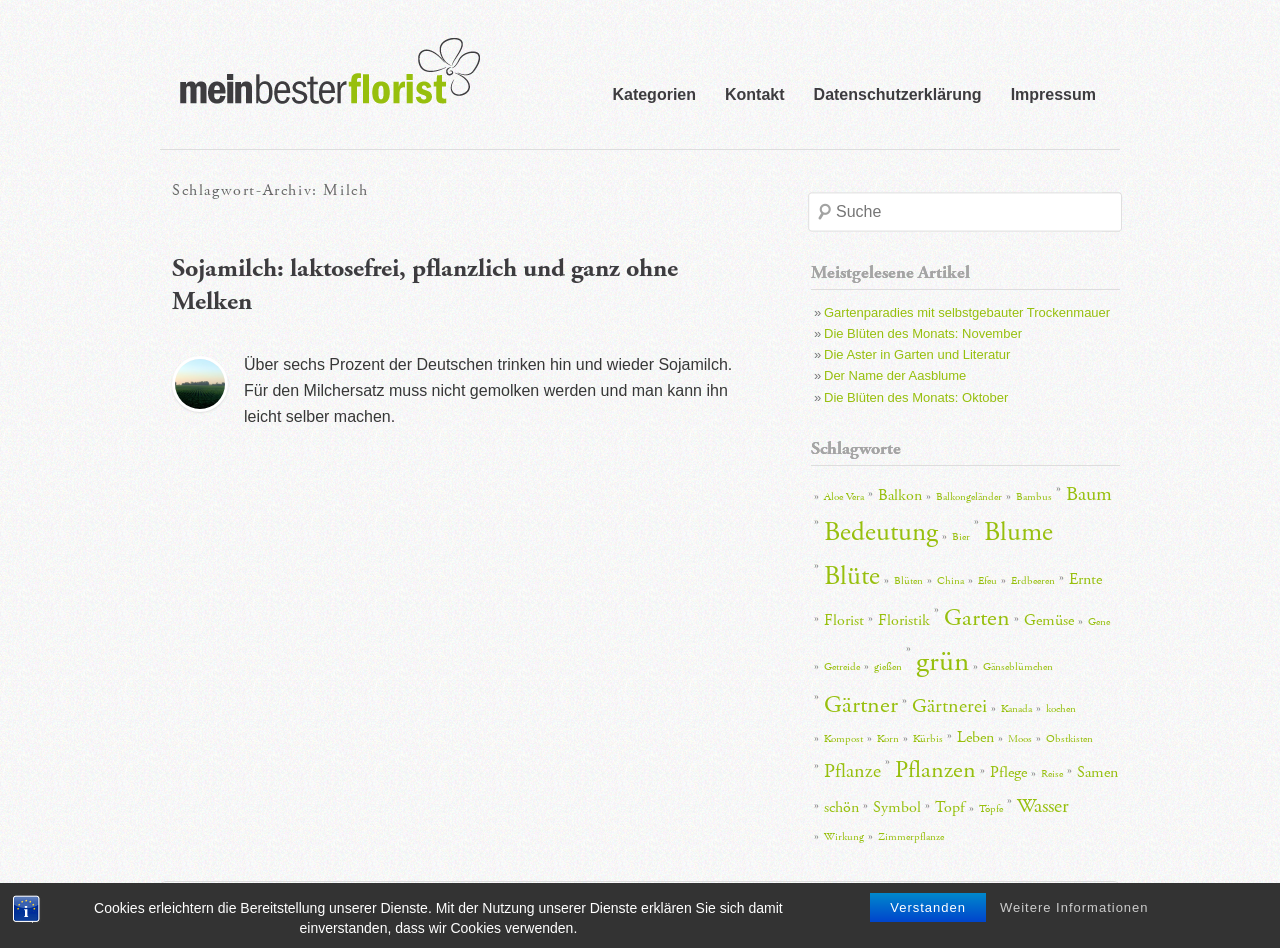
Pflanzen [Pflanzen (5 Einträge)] (935, 770)
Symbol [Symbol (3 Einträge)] (897, 807)
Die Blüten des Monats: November (923, 333)
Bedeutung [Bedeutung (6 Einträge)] (881, 532)
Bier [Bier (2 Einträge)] (961, 537)
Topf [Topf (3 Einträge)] (950, 807)
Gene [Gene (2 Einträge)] (1099, 622)
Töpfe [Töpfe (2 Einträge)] (991, 809)
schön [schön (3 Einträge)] (841, 807)
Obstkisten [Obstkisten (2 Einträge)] (1069, 739)
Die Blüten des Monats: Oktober (916, 397)
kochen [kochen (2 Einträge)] (1061, 709)
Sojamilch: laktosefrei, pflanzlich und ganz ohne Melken (425, 285)
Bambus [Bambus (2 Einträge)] (1034, 497)
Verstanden (928, 911)
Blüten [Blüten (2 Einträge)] (908, 581)
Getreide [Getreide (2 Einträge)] (842, 667)
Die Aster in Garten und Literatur (917, 354)
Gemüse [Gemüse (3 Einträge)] (1049, 620)
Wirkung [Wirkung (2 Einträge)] (844, 837)
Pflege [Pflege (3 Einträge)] (1008, 772)
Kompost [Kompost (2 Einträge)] (843, 739)
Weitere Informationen (1074, 911)
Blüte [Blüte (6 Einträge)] (852, 576)
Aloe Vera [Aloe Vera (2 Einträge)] (844, 497)
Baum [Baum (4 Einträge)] (1089, 494)
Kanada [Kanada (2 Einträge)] (1016, 709)
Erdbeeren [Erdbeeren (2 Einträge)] (1033, 581)
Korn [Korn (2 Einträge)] (888, 739)
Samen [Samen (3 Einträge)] (1097, 772)
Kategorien (654, 94)
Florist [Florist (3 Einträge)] (844, 620)
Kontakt (755, 94)
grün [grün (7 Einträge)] (942, 661)
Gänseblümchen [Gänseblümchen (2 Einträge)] (1018, 667)
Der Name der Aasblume (895, 375)
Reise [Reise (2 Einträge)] (1052, 774)
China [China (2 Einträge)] (950, 581)
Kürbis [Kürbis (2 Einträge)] (928, 739)
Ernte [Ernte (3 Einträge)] (1085, 579)
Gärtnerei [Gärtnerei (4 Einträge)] (949, 706)
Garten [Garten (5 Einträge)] (977, 618)
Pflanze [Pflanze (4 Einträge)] (852, 771)
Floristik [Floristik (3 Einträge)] (904, 620)
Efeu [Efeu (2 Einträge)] (987, 581)
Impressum (1053, 94)
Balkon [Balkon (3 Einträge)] (900, 495)
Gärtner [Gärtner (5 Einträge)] (861, 705)
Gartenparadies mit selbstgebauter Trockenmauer (967, 312)
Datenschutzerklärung (898, 94)
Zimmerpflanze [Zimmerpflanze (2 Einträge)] (911, 837)
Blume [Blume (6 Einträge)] (1018, 532)
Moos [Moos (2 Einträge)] (1020, 739)
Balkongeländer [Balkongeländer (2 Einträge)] (969, 497)
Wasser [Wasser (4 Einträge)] (1043, 806)
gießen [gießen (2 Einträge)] (888, 667)
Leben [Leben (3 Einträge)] (975, 737)
